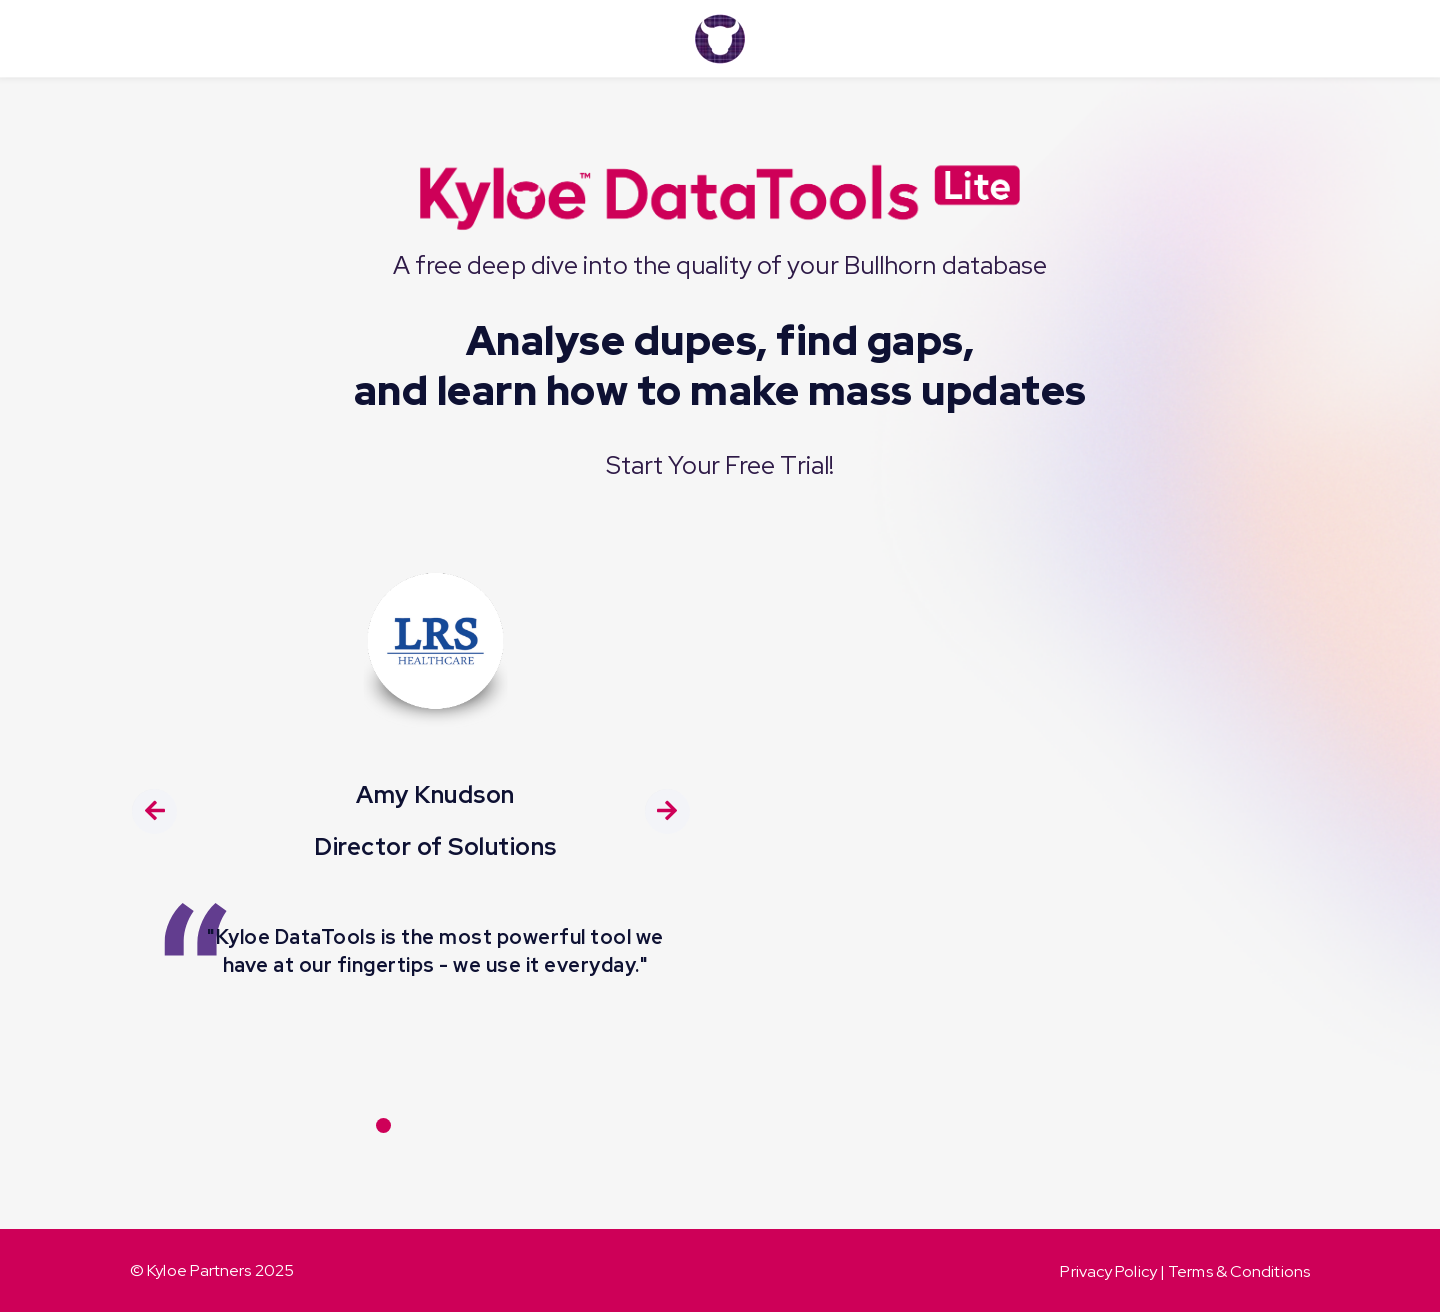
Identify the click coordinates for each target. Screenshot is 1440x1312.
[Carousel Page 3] (445, 1125)
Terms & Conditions (1239, 1271)
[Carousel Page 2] (414, 1125)
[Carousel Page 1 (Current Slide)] (383, 1125)
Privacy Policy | (1114, 1271)
